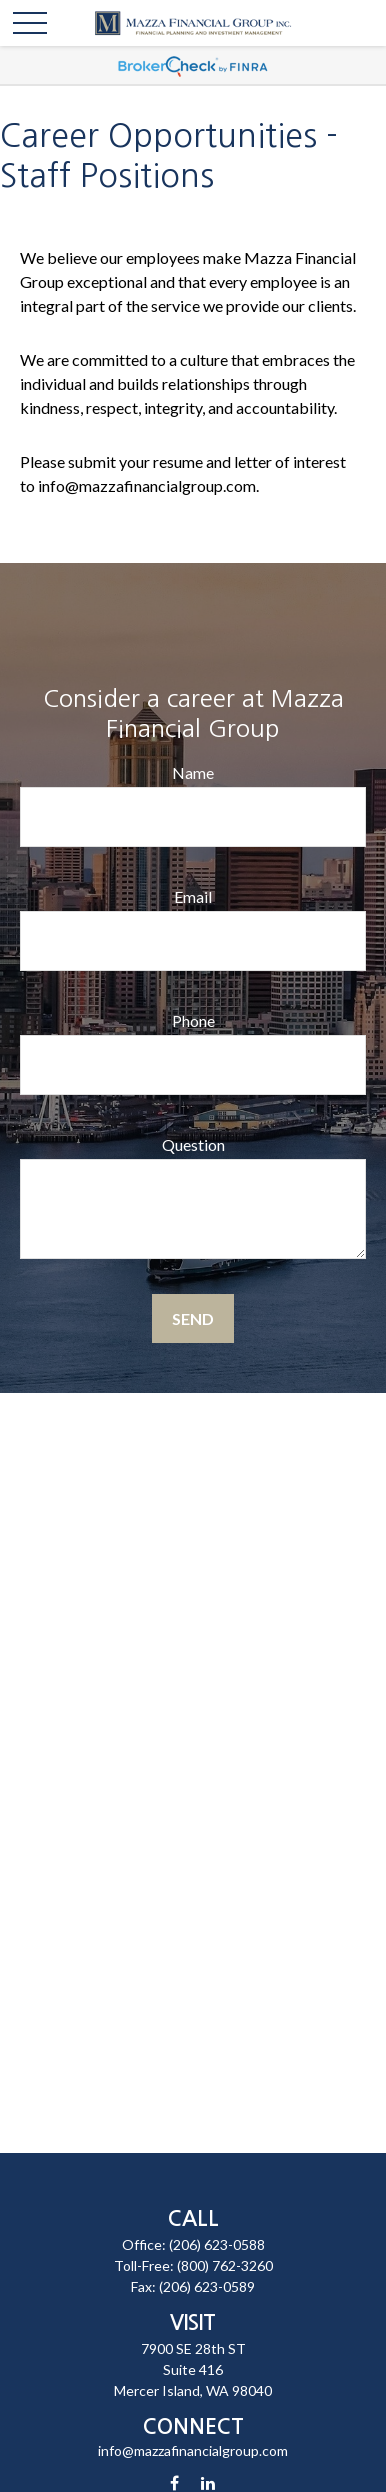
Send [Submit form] (193, 1318)
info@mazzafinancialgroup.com (193, 2450)
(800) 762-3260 (225, 2265)
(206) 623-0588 (217, 2244)
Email (193, 896)
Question (193, 1144)
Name (193, 772)
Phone (193, 1020)
